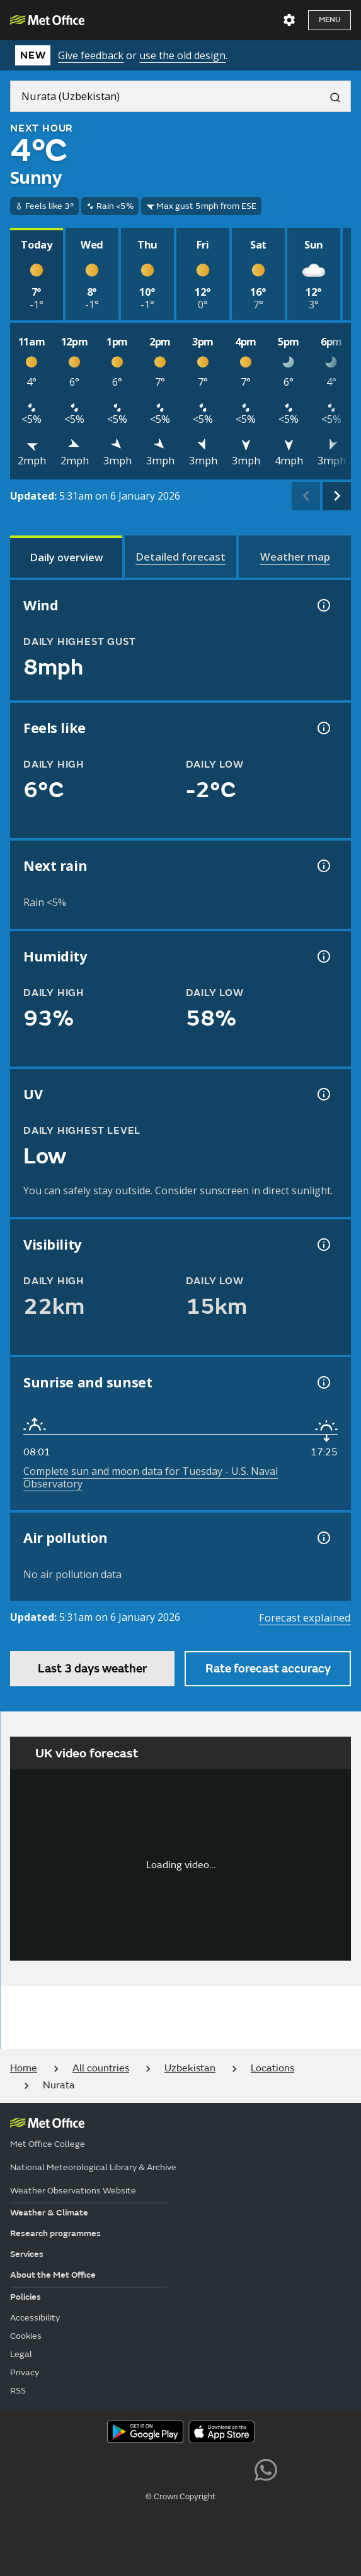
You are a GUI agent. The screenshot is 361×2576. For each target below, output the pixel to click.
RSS (18, 2390)
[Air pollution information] (322, 1538)
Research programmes (55, 2233)
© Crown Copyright (180, 2497)
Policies (25, 2297)
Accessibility (35, 2317)
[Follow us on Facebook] (152, 2468)
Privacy (24, 2372)
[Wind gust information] (322, 605)
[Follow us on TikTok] (180, 2468)
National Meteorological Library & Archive (93, 2167)
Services (26, 2254)
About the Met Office (53, 2275)
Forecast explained (305, 1617)
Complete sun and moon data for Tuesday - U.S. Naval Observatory (150, 1477)
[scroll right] (337, 496)
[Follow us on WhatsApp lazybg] (266, 2468)
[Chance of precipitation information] (322, 866)
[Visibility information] (322, 1244)
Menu (329, 20)
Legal (21, 2354)
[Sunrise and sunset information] (322, 1382)
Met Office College (47, 2144)
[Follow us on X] (95, 2468)
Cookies (26, 2336)
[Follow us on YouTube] (124, 2468)
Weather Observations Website (73, 2190)
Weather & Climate (49, 2212)
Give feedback (90, 55)
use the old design (182, 55)
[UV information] (322, 1094)
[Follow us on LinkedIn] (237, 2468)
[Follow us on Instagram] (209, 2468)
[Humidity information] (322, 956)
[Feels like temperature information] (322, 728)
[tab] (66, 556)
